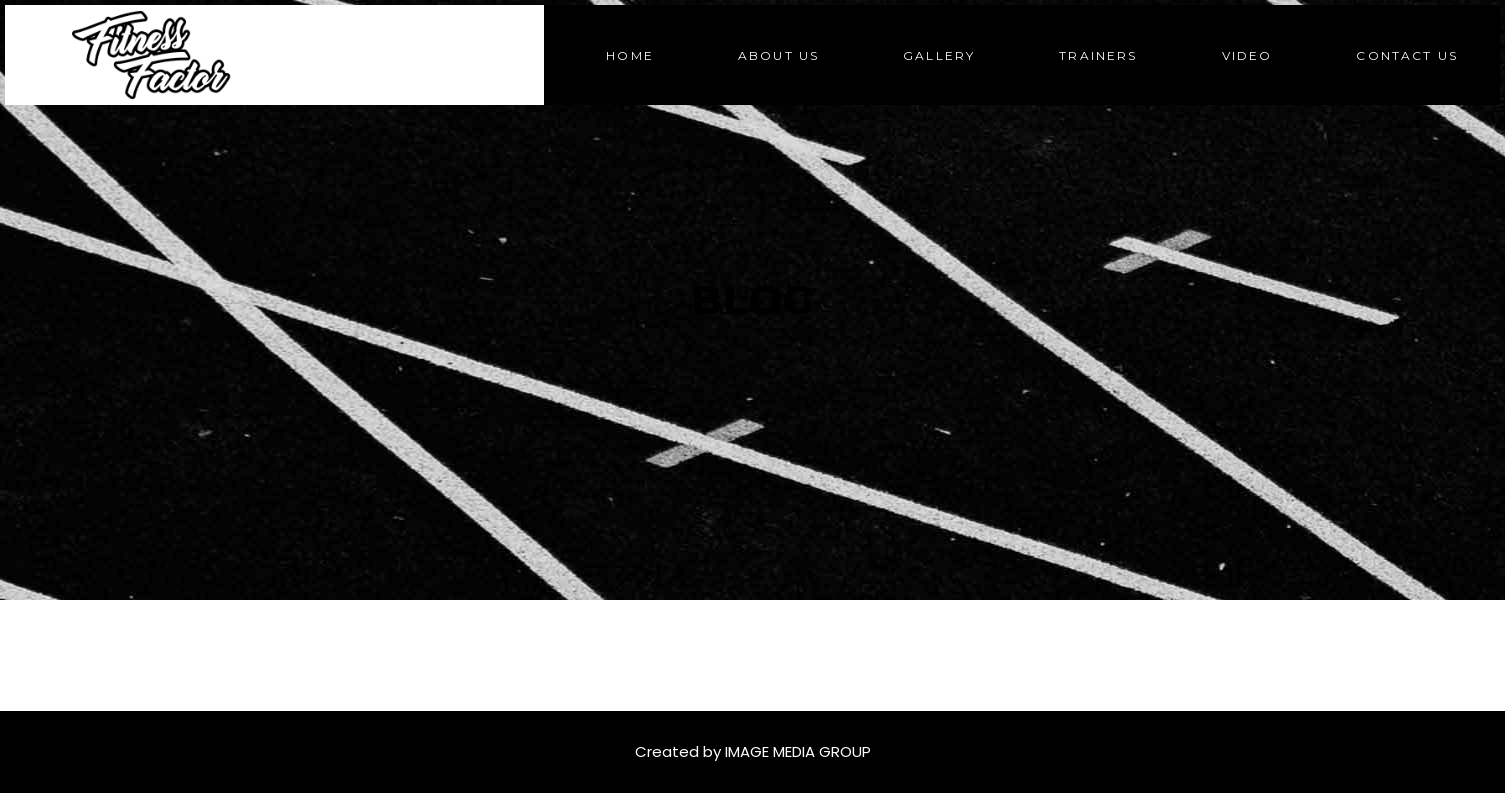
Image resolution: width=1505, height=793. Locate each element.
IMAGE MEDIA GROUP (798, 751)
